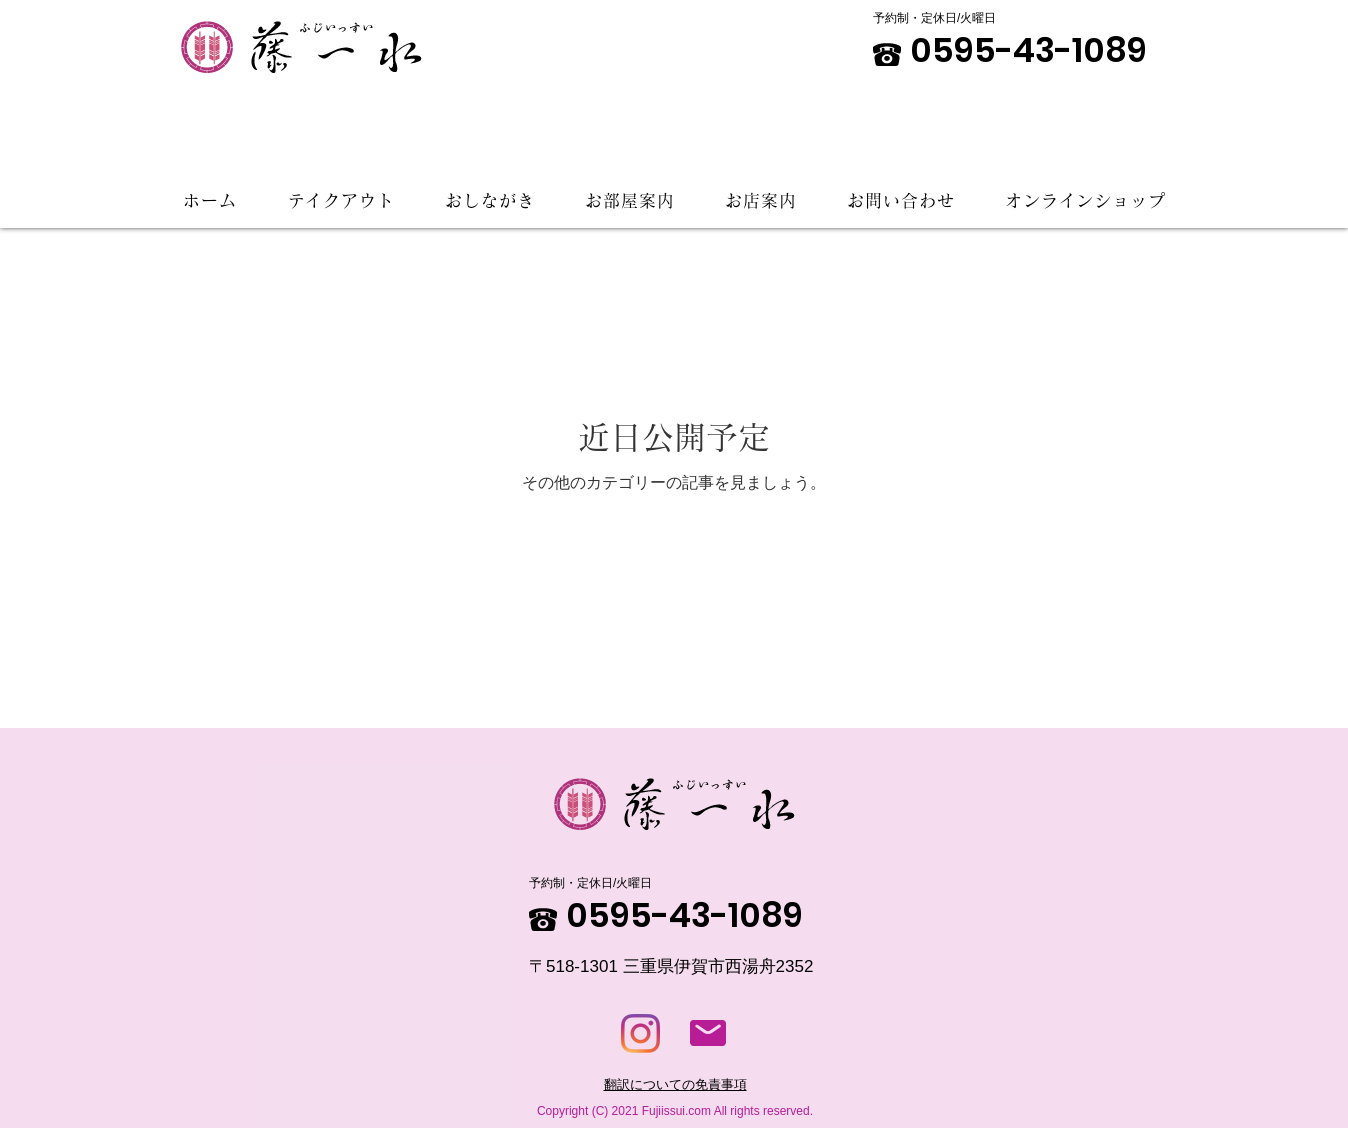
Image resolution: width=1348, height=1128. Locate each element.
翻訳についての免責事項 (675, 1084)
